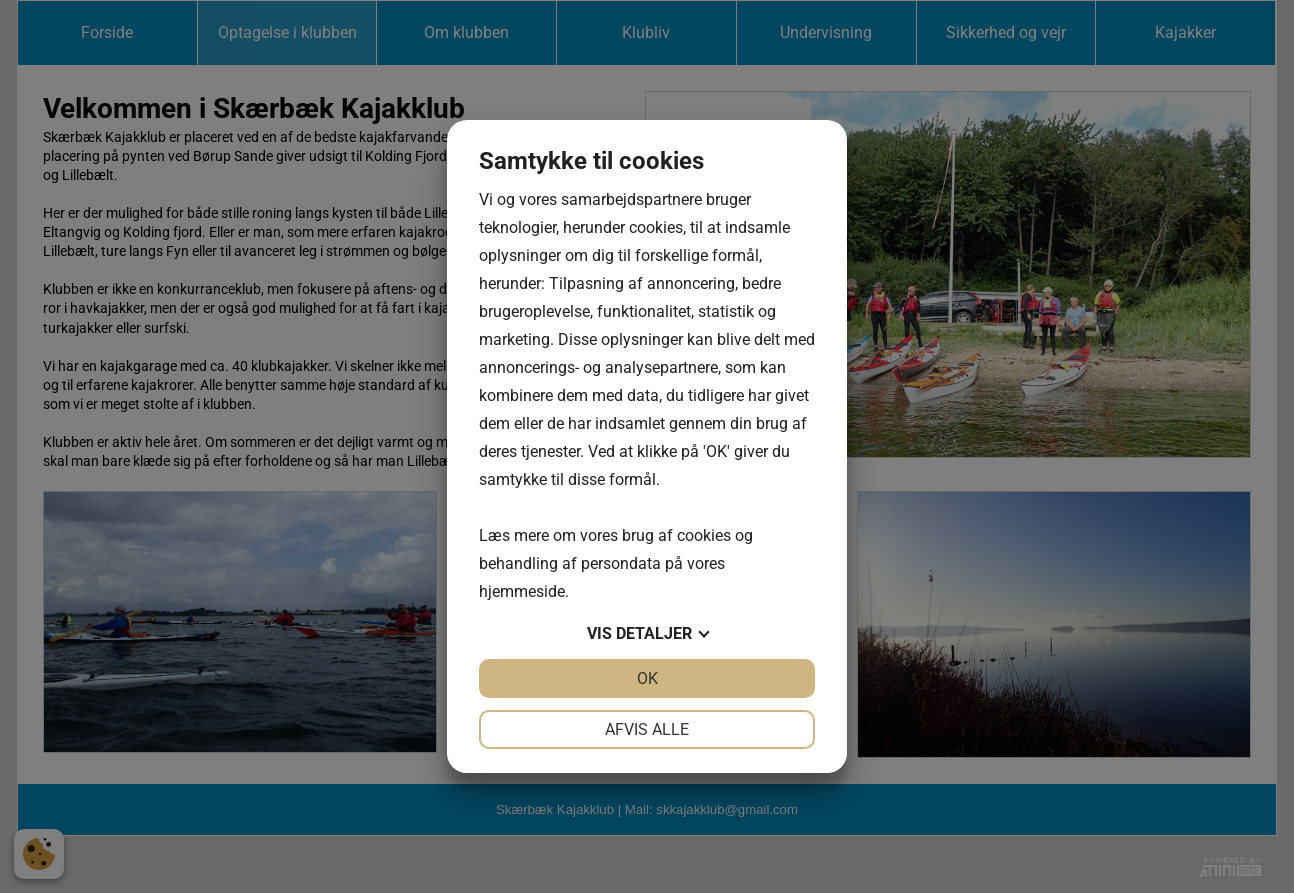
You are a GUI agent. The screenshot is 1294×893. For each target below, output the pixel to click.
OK (647, 678)
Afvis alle (647, 729)
